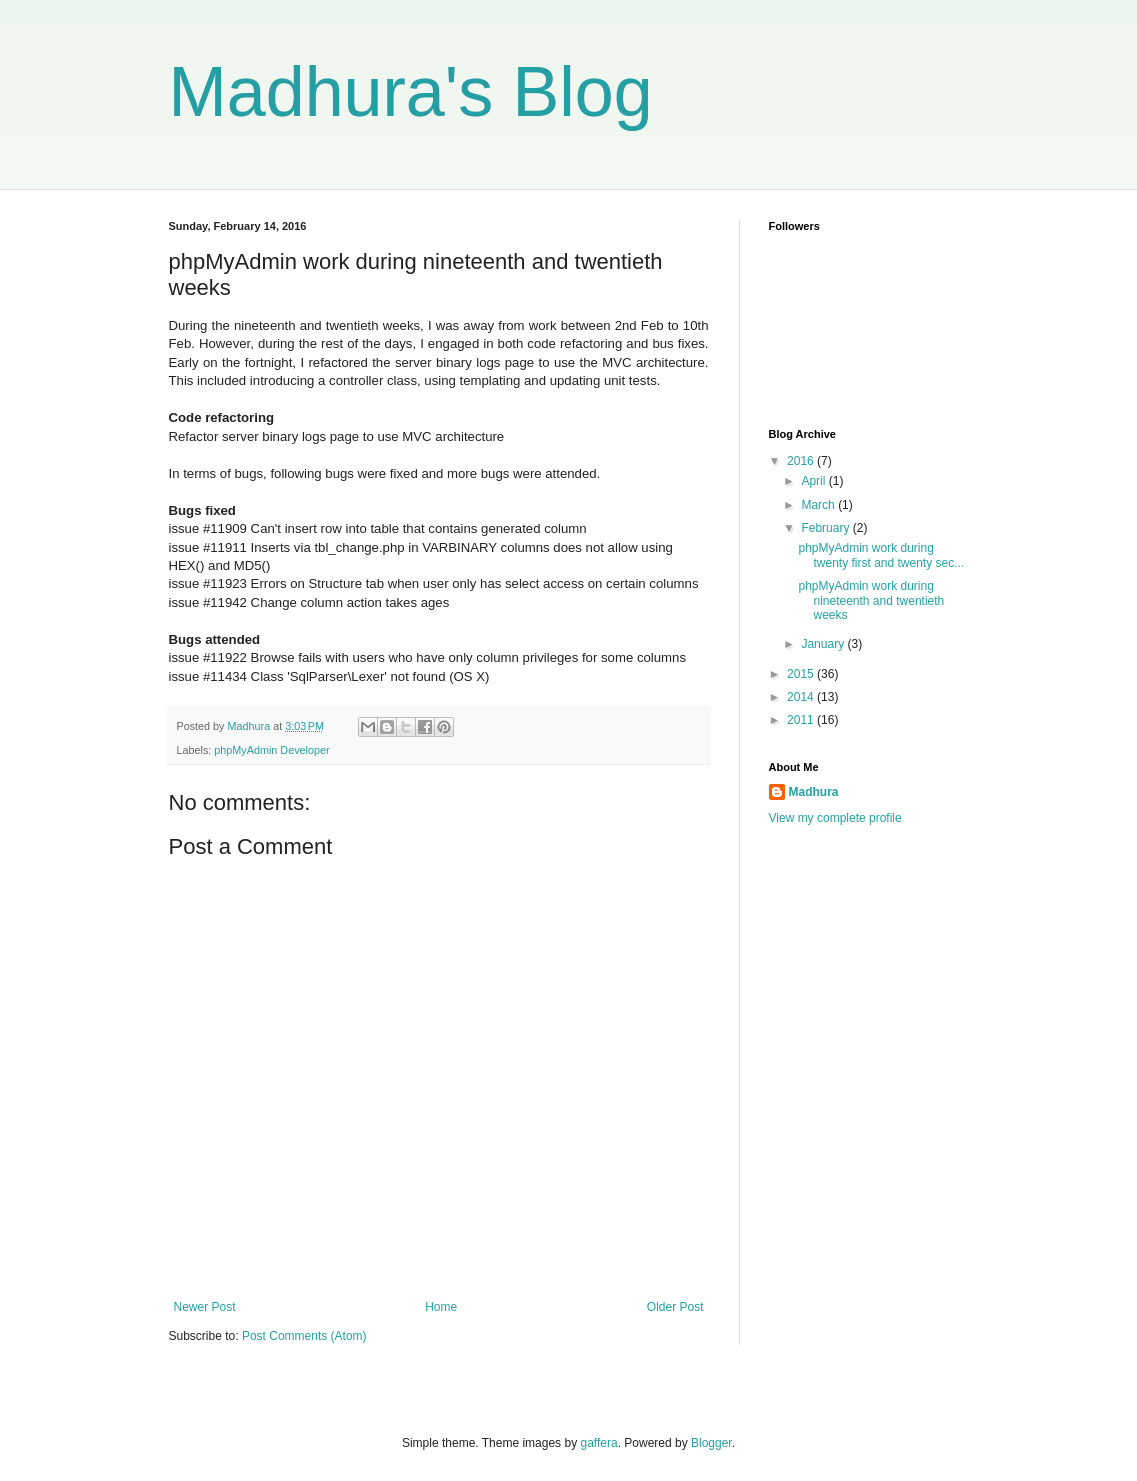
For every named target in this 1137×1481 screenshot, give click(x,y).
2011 (802, 720)
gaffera (598, 1443)
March (819, 505)
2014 (802, 697)
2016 (802, 461)
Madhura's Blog (411, 92)
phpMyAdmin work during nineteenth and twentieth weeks (871, 600)
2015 (802, 674)
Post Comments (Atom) (304, 1336)
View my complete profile (835, 818)
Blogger (711, 1443)
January (824, 644)
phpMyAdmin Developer (271, 750)
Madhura (814, 792)
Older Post (675, 1307)
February (826, 528)
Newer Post (205, 1307)
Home (441, 1307)
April (814, 481)
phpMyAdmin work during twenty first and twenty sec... (881, 555)
